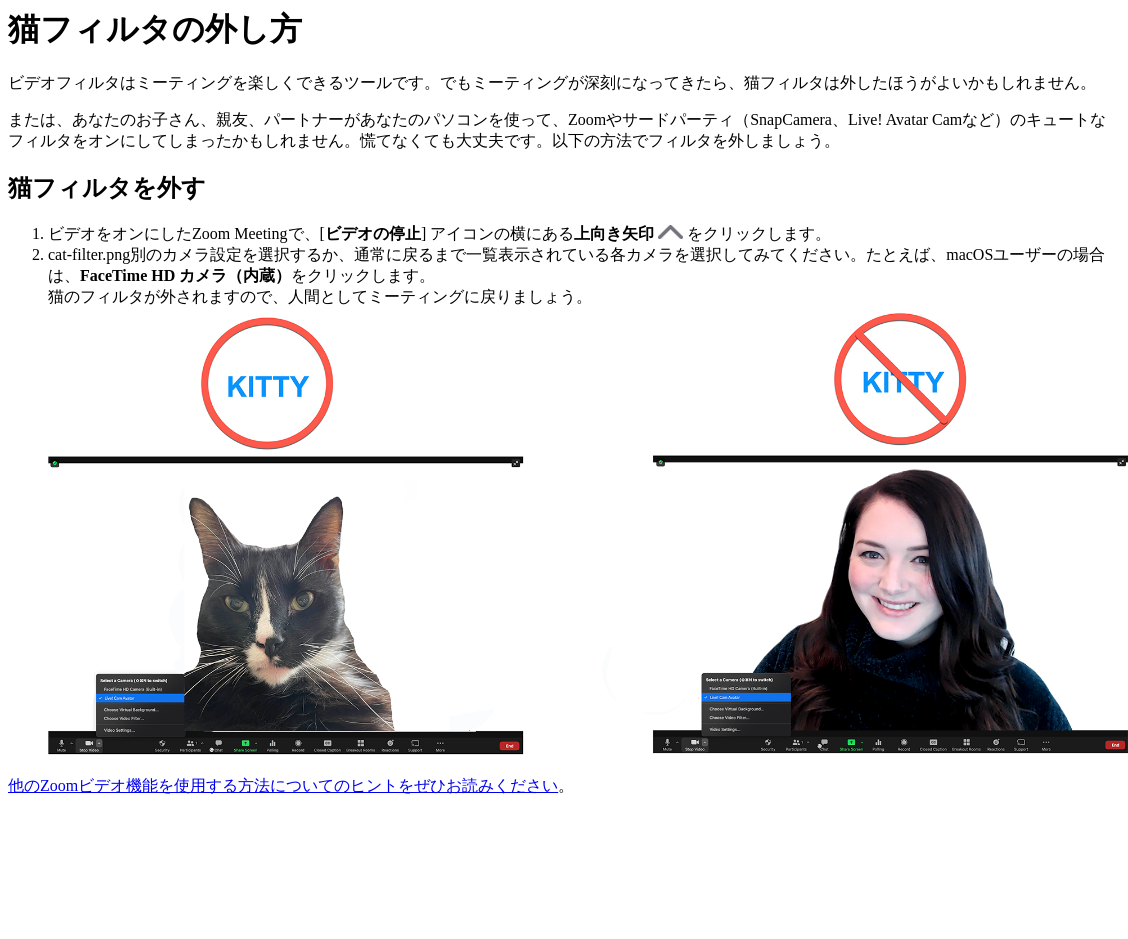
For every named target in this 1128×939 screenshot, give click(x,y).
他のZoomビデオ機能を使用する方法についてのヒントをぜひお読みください (283, 785)
